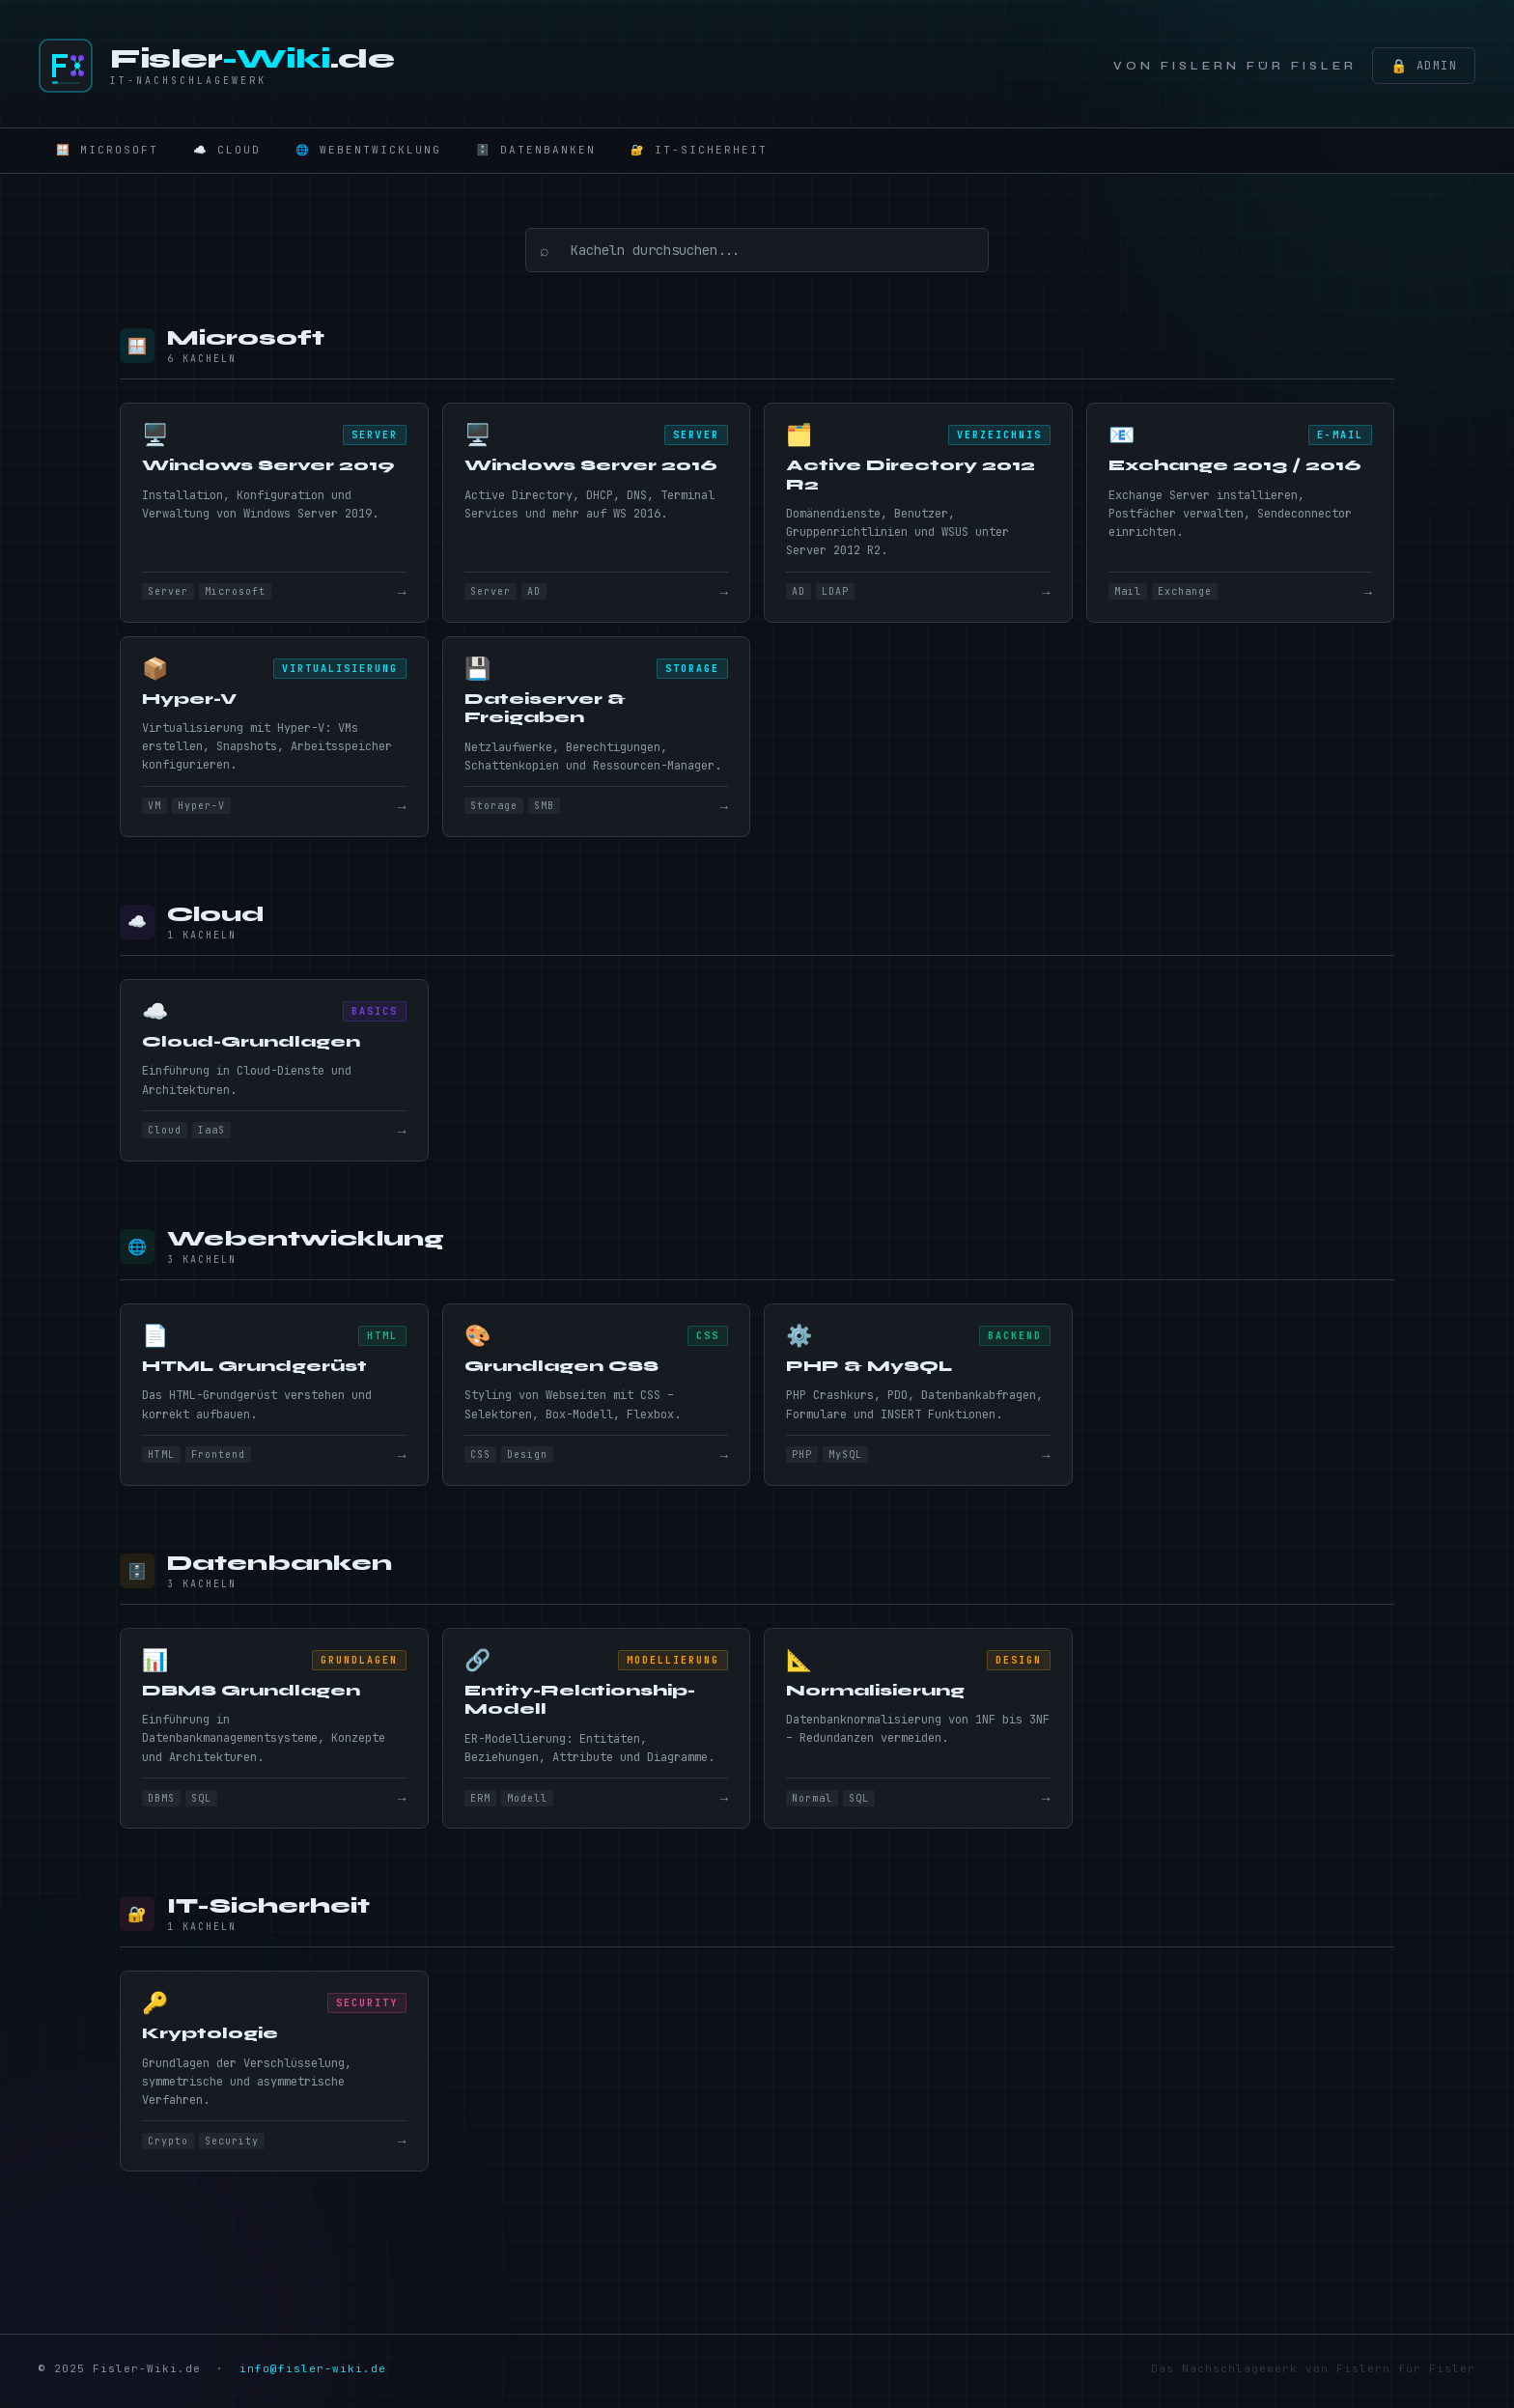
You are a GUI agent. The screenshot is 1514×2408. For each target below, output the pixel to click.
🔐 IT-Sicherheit (699, 149)
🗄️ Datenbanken (536, 149)
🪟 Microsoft (107, 149)
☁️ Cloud (227, 149)
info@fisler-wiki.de (312, 2374)
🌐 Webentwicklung (368, 149)
